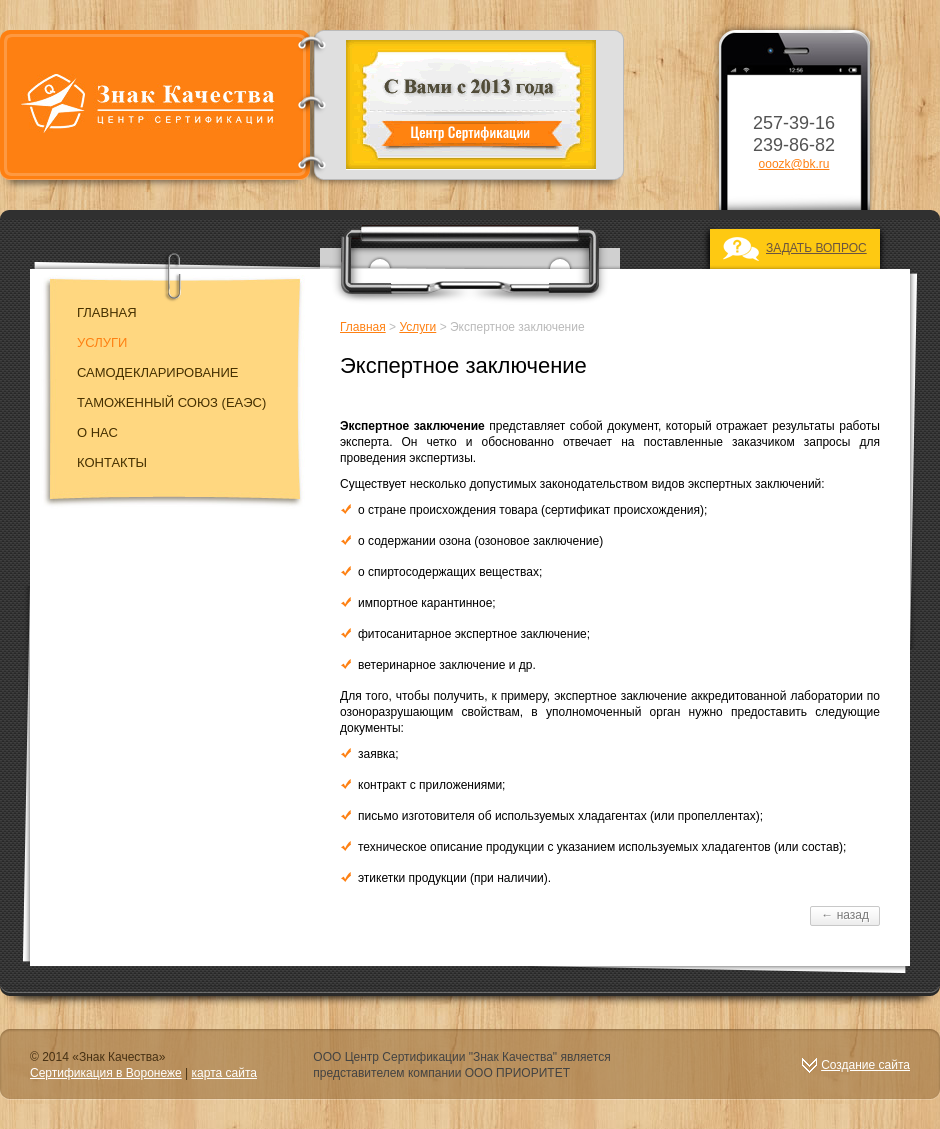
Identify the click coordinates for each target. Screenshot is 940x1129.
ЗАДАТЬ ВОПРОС (816, 248)
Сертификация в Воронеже (106, 1073)
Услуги (102, 342)
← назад (845, 915)
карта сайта (224, 1073)
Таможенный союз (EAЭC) (171, 402)
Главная (107, 312)
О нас (97, 432)
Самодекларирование (158, 372)
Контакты (112, 462)
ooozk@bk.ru (794, 164)
